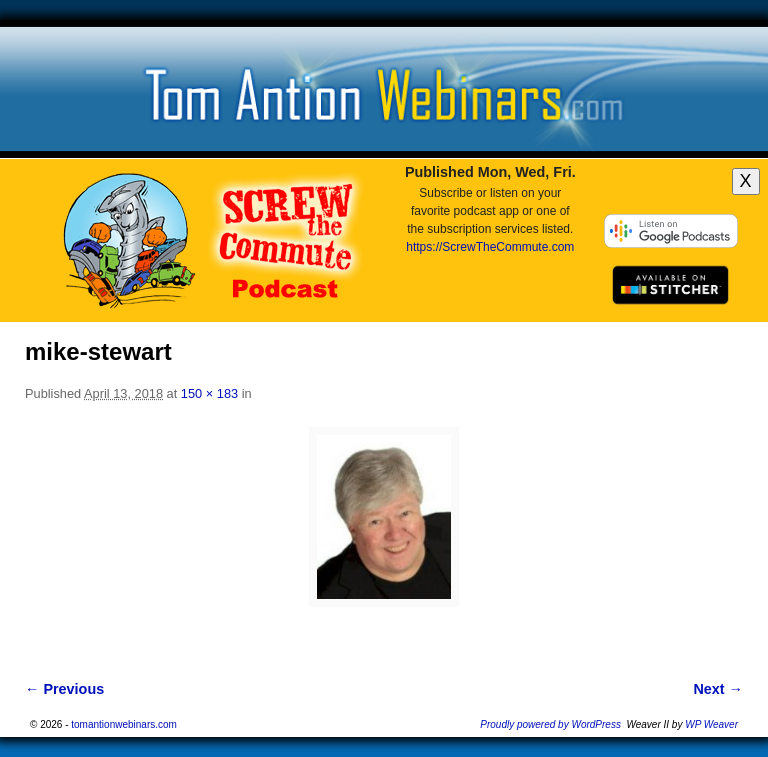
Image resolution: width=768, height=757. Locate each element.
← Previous (64, 689)
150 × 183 (209, 393)
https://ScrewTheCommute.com (490, 247)
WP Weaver (711, 724)
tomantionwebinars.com (124, 724)
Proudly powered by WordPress (550, 724)
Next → (718, 689)
